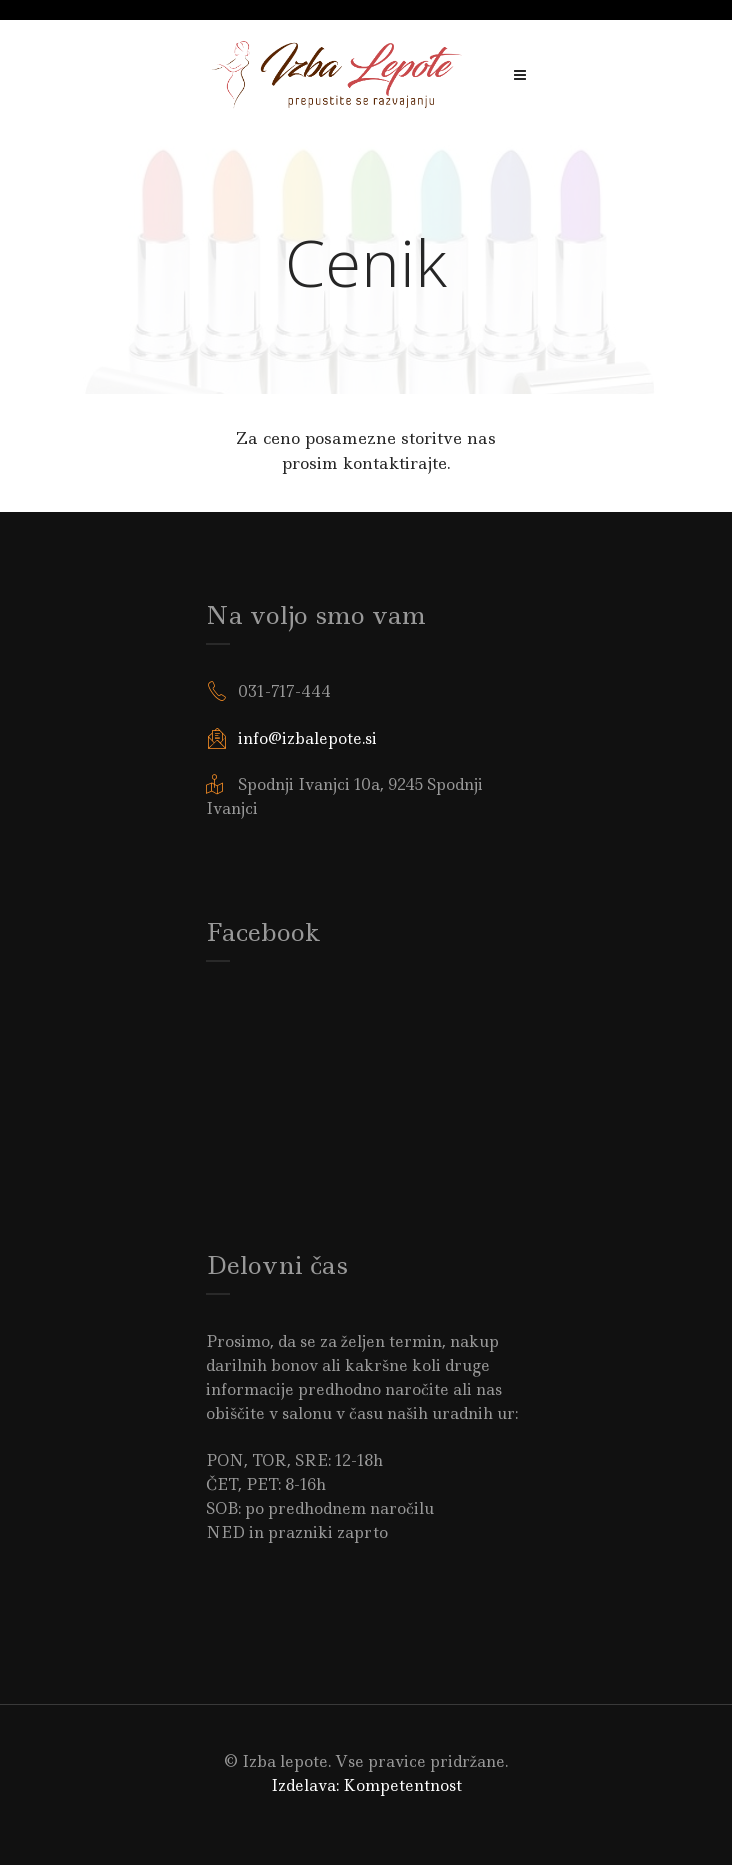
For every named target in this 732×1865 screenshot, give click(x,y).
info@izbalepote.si (307, 738)
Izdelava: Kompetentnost (366, 1785)
